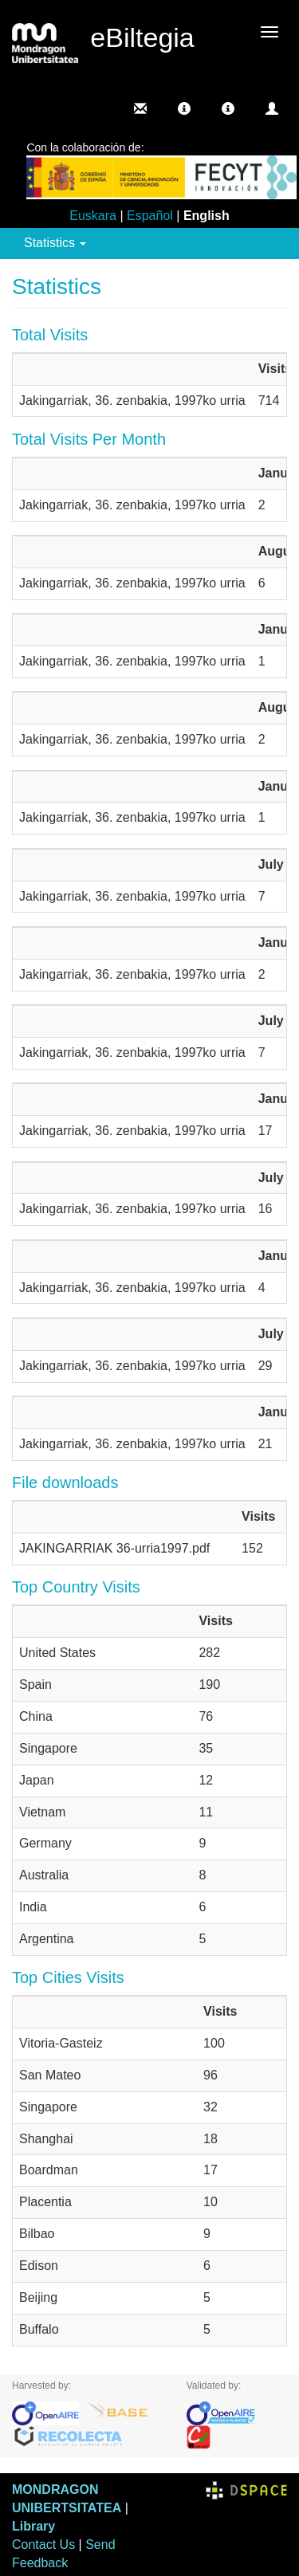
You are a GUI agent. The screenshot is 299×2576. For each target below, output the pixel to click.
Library (33, 2526)
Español (150, 215)
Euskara (92, 215)
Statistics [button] (55, 242)
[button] (184, 108)
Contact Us (43, 2544)
